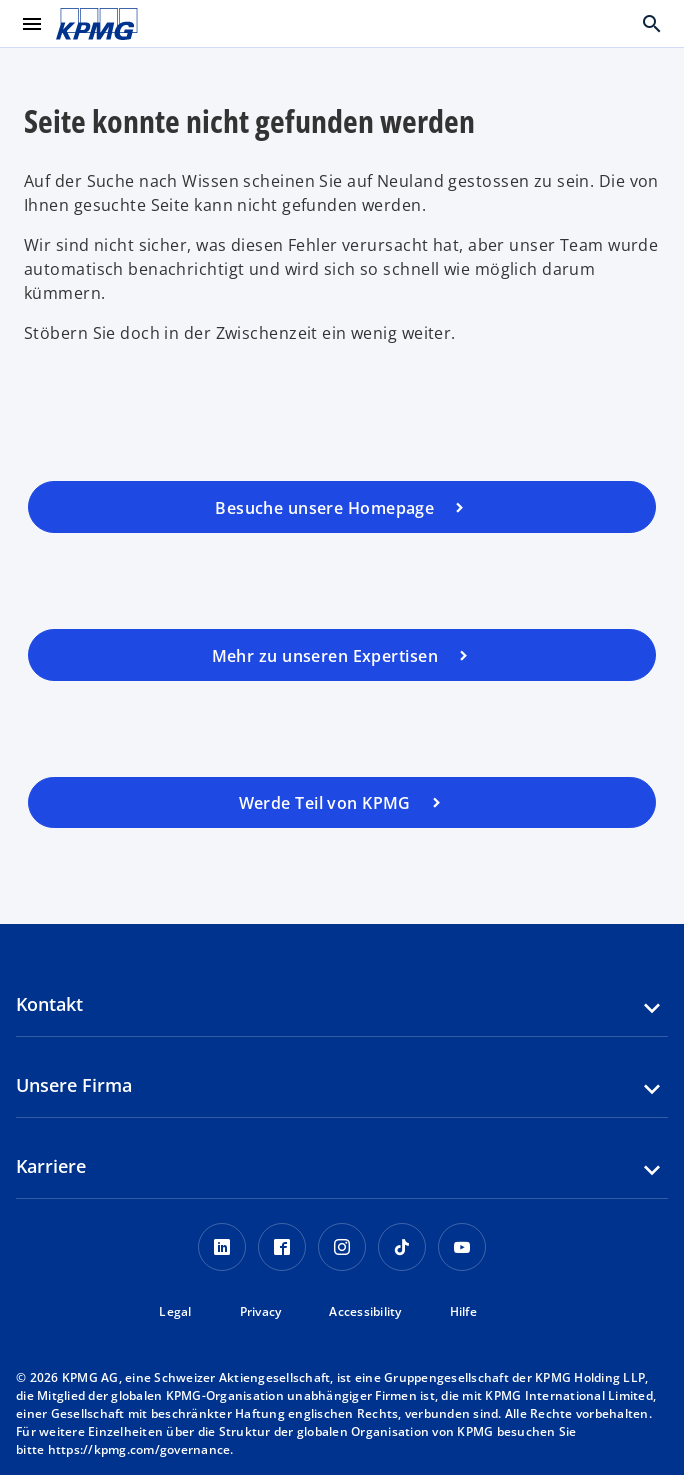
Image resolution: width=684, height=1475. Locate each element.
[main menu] (32, 24)
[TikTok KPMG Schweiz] (402, 1247)
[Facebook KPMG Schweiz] (282, 1247)
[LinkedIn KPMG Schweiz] (222, 1247)
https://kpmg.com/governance (139, 1449)
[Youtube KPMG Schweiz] (462, 1247)
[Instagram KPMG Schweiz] (342, 1247)
